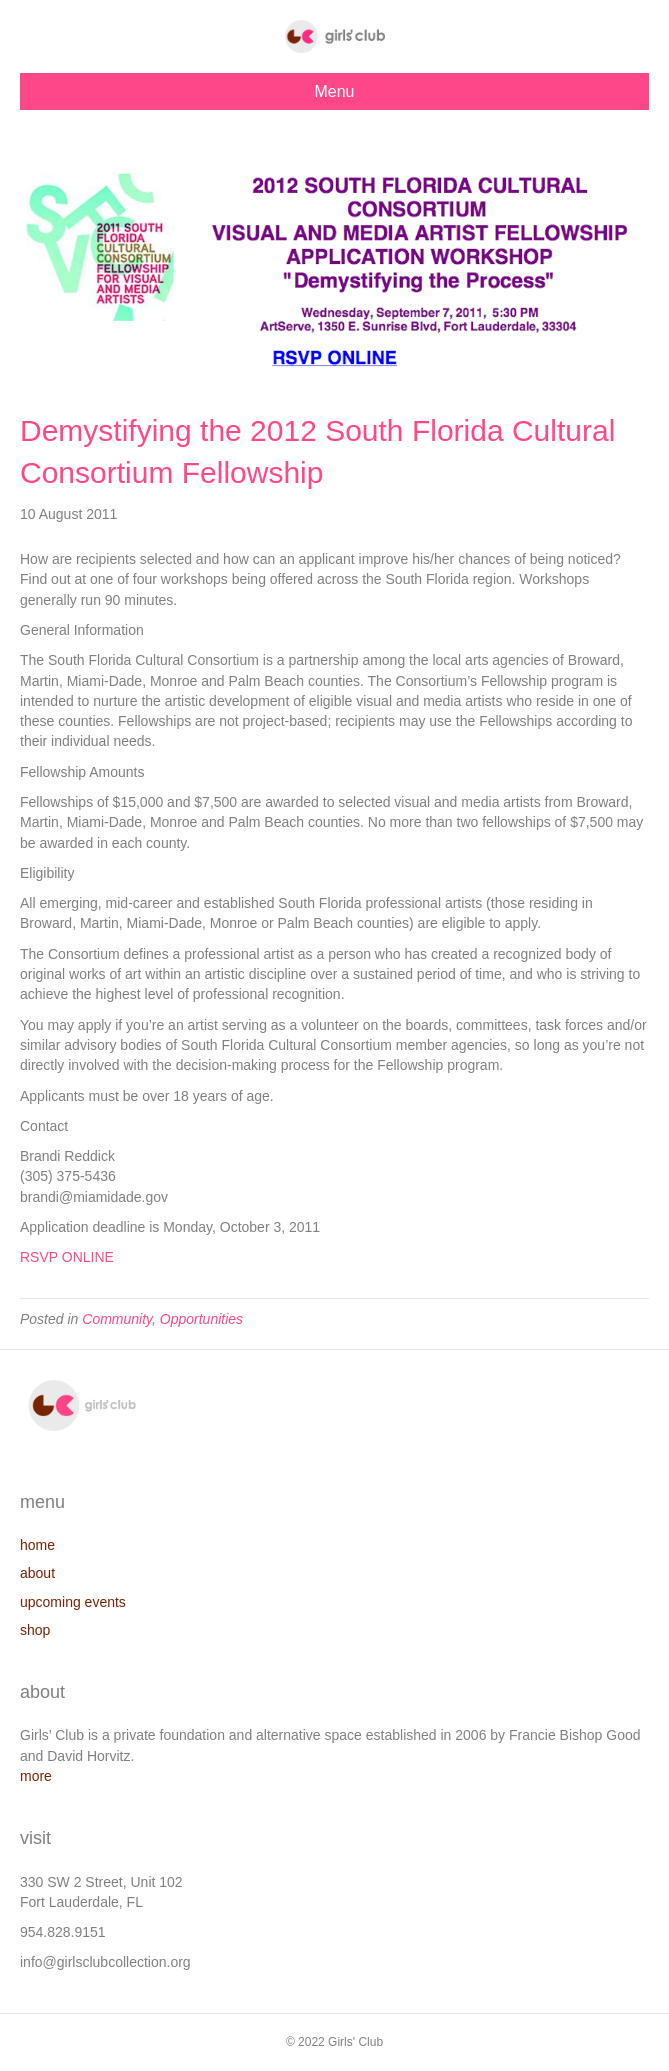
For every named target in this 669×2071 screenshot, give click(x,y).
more (36, 1776)
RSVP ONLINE (67, 1257)
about (37, 1573)
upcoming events (73, 1602)
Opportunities (201, 1319)
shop (35, 1630)
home (37, 1545)
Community (117, 1319)
